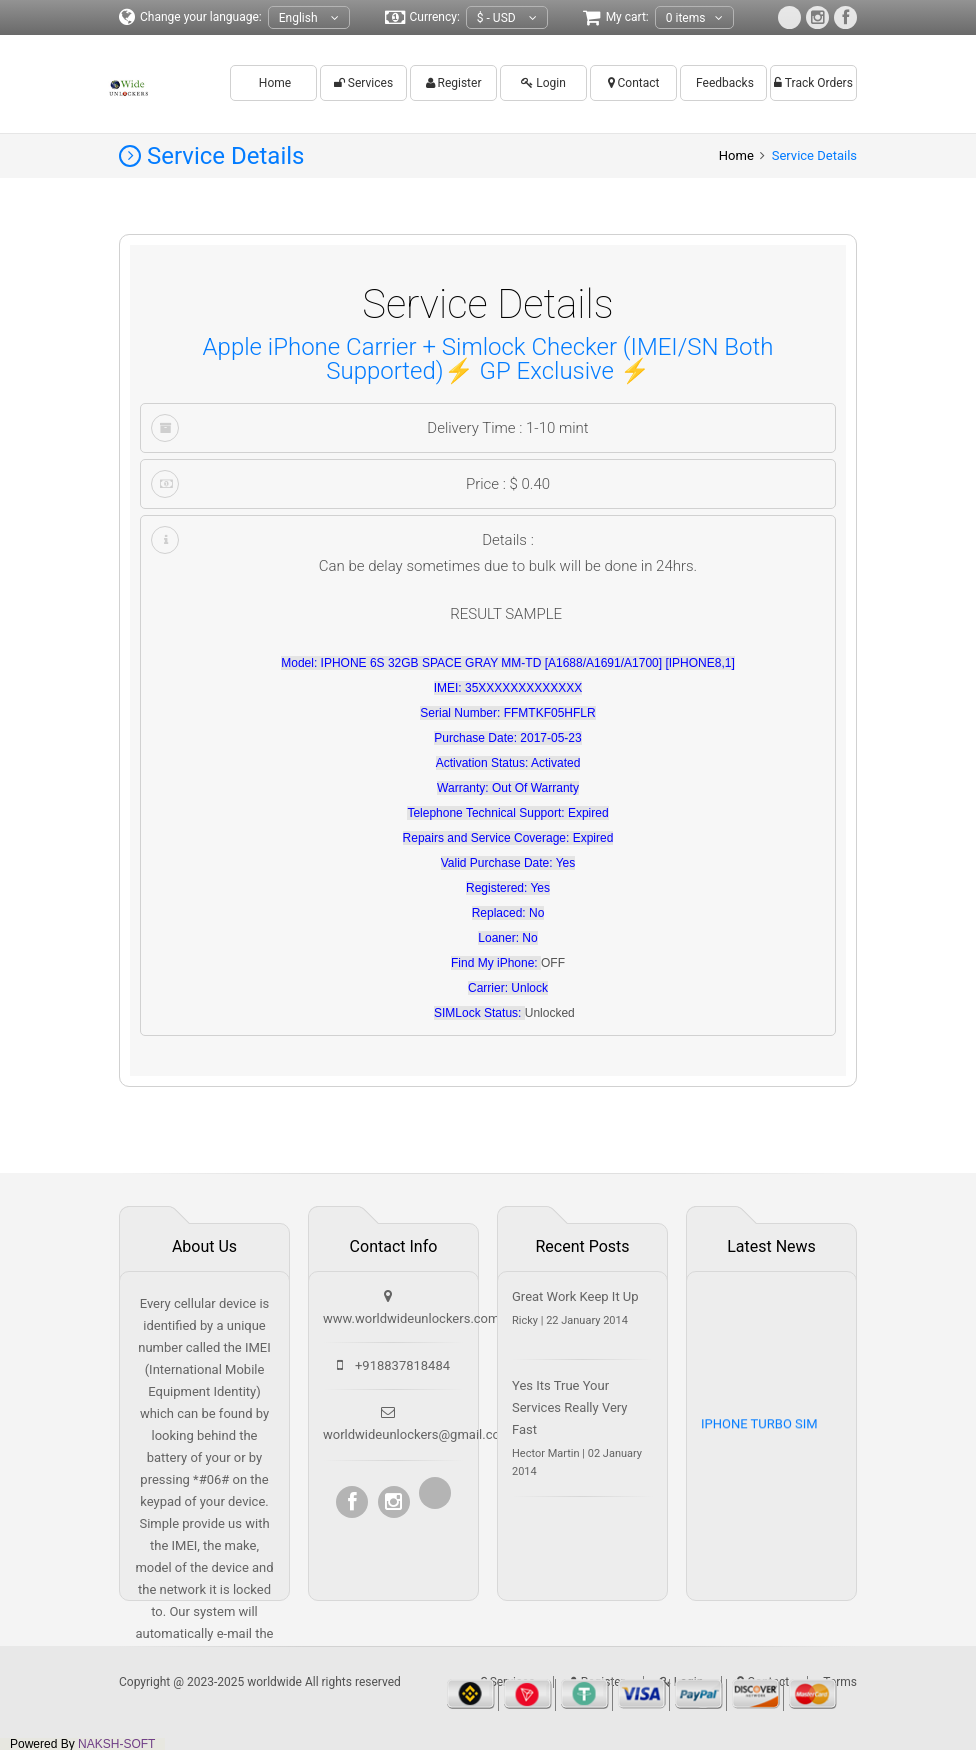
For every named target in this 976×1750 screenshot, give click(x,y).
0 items (695, 18)
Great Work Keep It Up (575, 1296)
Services (363, 83)
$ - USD (507, 18)
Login (543, 83)
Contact (634, 83)
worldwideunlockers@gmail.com (417, 1434)
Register (454, 83)
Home (273, 83)
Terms (840, 1682)
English (309, 18)
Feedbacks (723, 83)
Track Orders (813, 83)
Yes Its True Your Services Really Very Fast (569, 1407)
